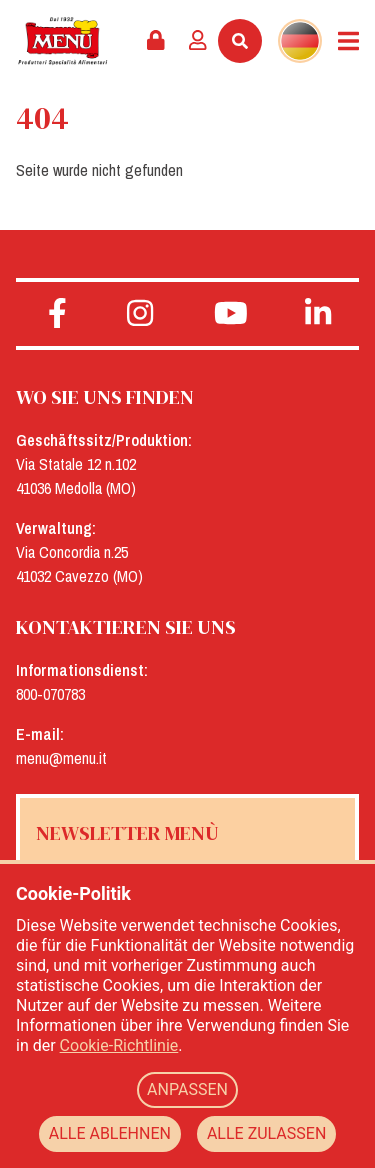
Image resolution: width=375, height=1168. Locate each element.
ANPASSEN (187, 1089)
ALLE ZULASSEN (266, 1133)
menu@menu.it (61, 758)
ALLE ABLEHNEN (110, 1133)
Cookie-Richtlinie (119, 1045)
